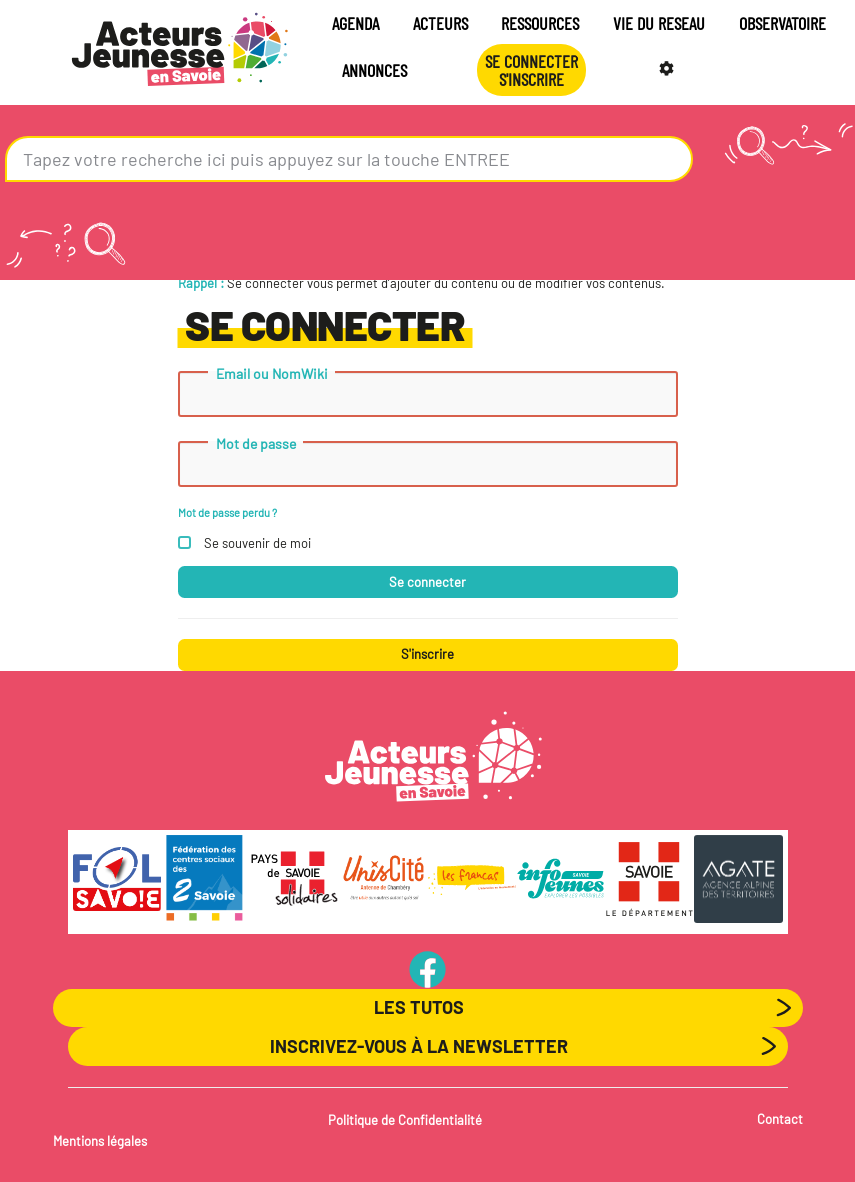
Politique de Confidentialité (405, 1120)
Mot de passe (256, 444)
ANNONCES (374, 70)
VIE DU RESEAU (659, 23)
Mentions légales (100, 1141)
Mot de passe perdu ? (227, 512)
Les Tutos (419, 1007)
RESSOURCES (540, 23)
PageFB (427, 969)
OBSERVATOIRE (782, 23)
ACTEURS (440, 23)
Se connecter (427, 582)
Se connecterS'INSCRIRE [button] (531, 70)
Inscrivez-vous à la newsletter (419, 1046)
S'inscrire (427, 654)
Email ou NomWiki (272, 374)
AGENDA (355, 23)
